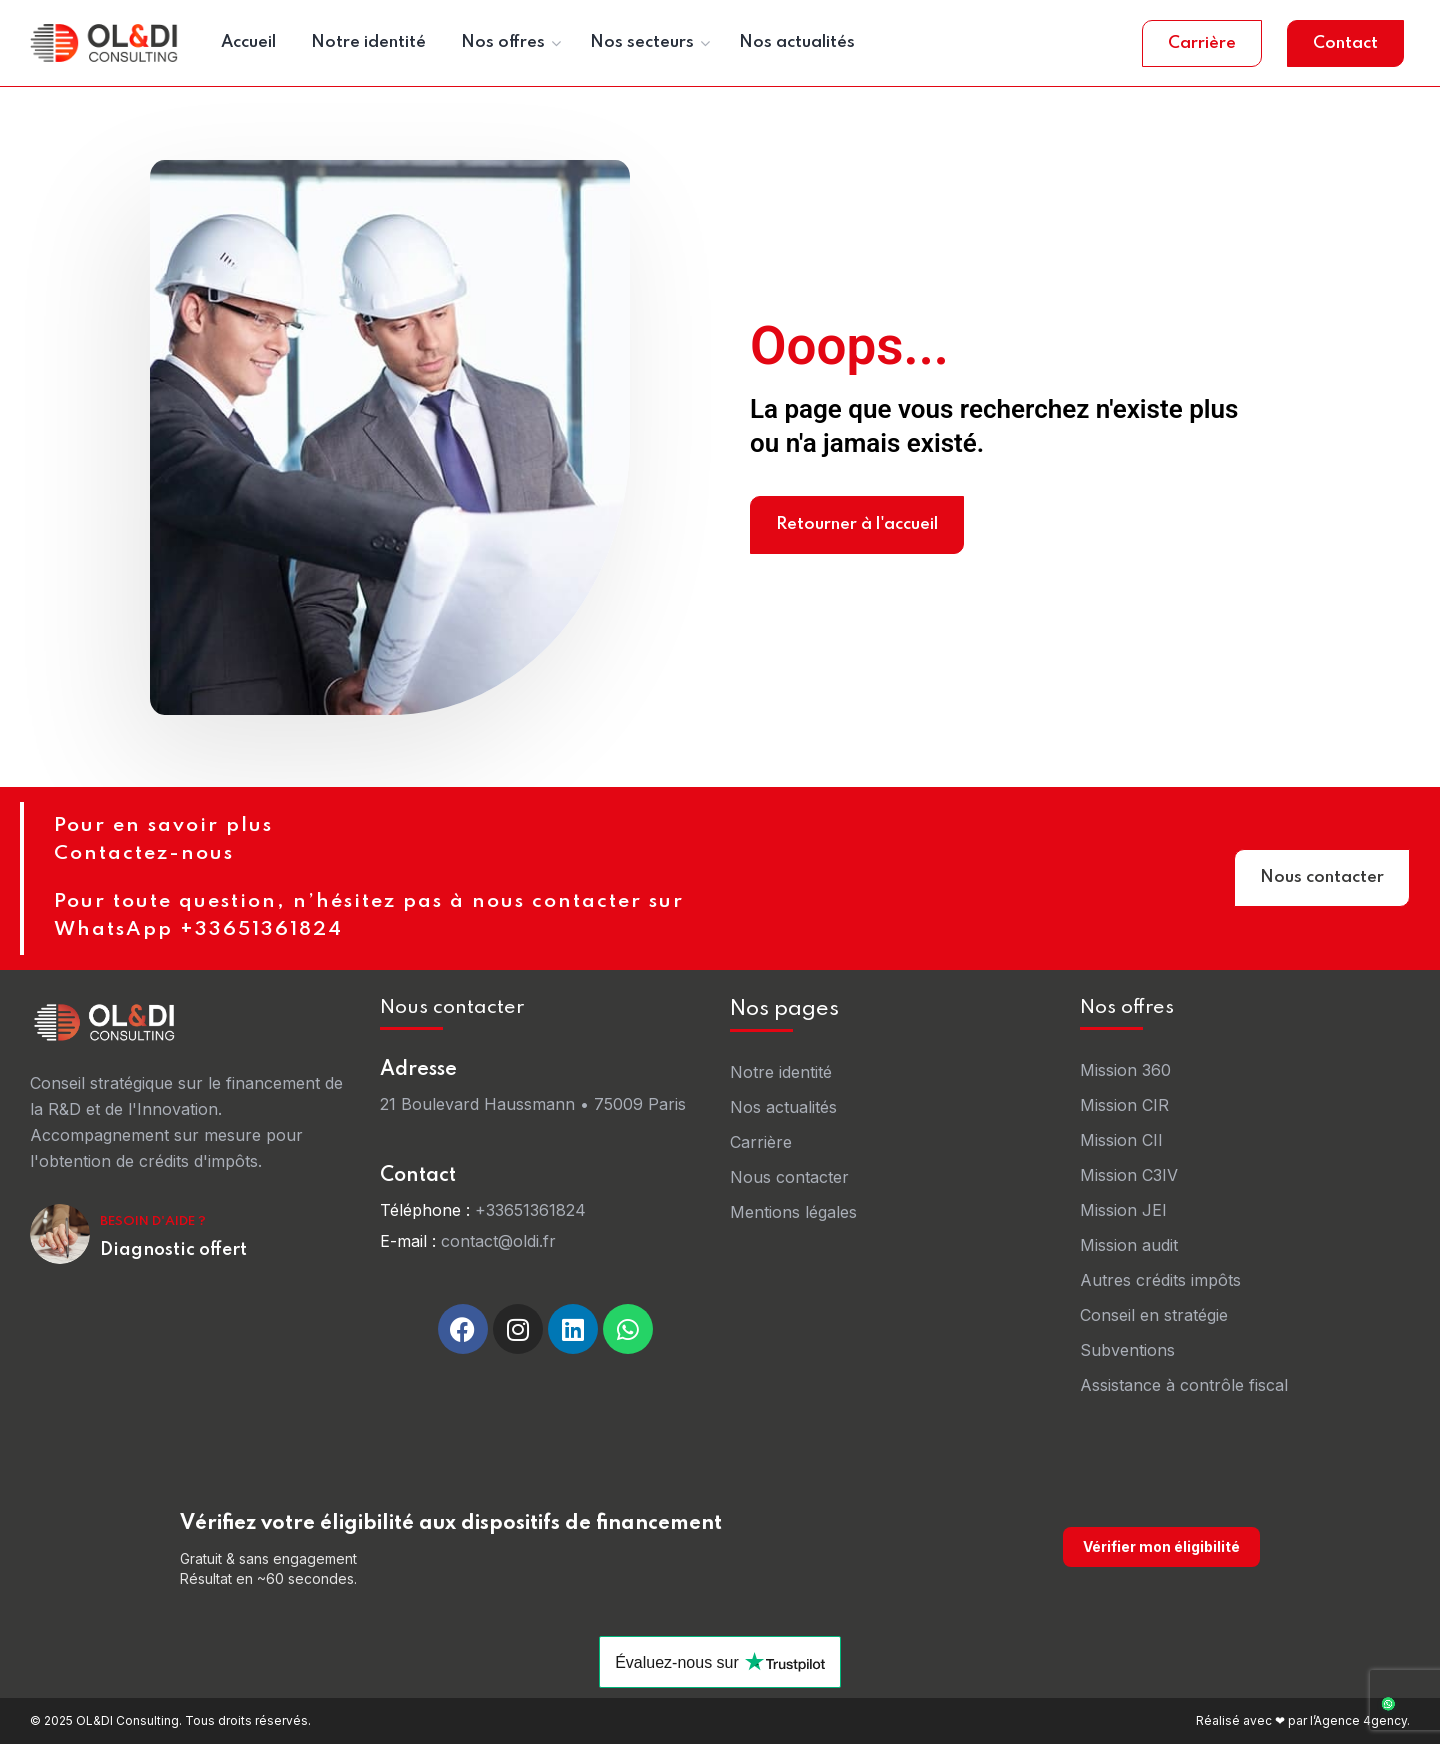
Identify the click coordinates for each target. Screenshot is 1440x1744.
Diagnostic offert (173, 1250)
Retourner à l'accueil (857, 524)
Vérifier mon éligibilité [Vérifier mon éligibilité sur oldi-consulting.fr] (1161, 1546)
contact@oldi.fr (498, 1241)
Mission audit (1129, 1245)
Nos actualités (783, 1107)
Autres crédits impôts (1160, 1280)
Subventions (1127, 1350)
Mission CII (1121, 1140)
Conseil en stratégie (1154, 1315)
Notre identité (781, 1072)
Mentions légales (793, 1212)
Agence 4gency (1360, 1720)
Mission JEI (1123, 1210)
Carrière (1202, 43)
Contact (1345, 43)
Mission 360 (1125, 1070)
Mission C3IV (1129, 1175)
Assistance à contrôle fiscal (1184, 1385)
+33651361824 (530, 1210)
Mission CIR (1124, 1105)
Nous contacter (1322, 881)
